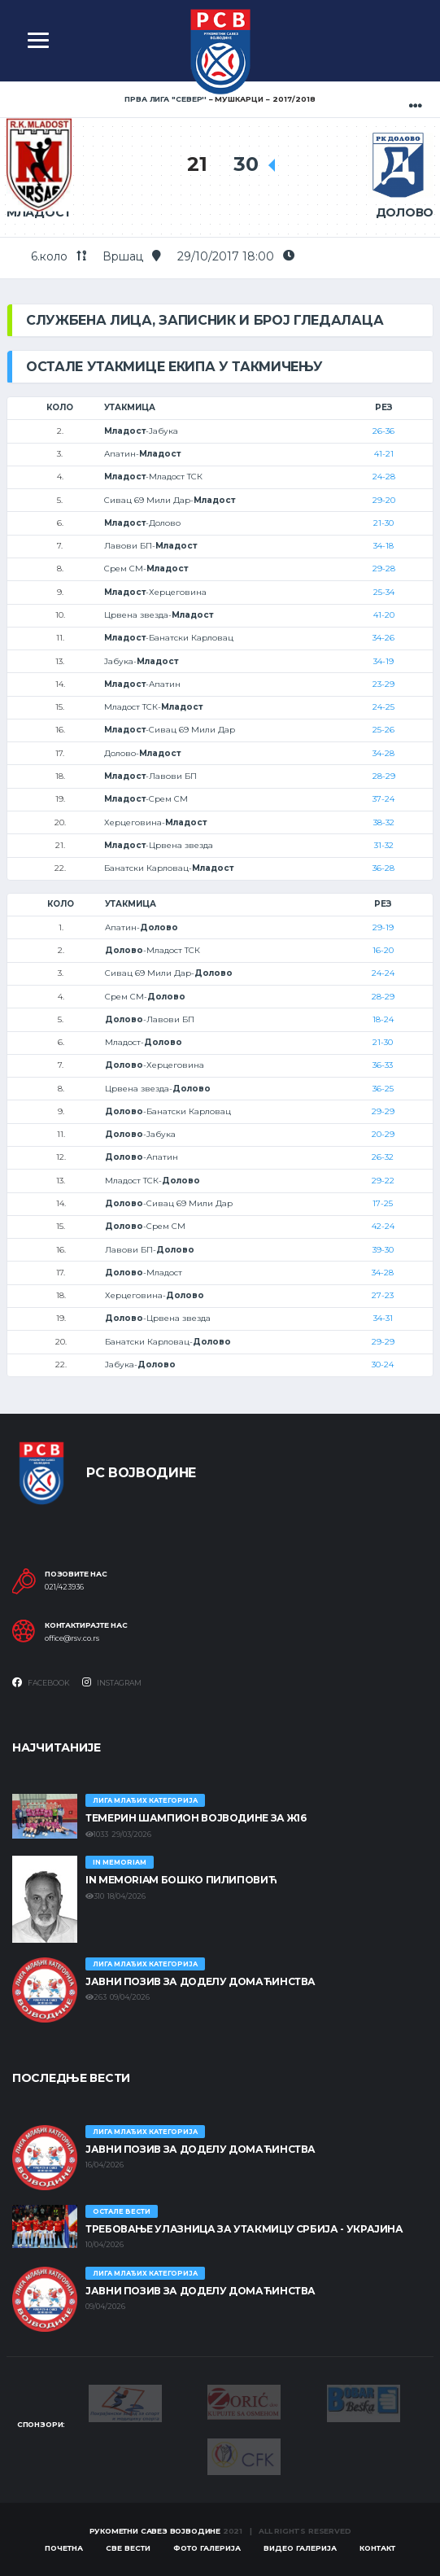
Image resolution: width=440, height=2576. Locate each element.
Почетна (64, 2547)
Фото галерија (207, 2547)
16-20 (383, 950)
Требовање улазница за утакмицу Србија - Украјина (244, 2229)
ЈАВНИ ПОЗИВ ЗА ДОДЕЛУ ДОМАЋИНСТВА (200, 1981)
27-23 (383, 1295)
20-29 (383, 1134)
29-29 (383, 1111)
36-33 (382, 1065)
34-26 (383, 637)
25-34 (383, 592)
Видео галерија (300, 2547)
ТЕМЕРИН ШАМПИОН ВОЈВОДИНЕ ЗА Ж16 (195, 1818)
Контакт (377, 2547)
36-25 (383, 1088)
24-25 (383, 707)
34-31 (383, 1318)
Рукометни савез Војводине (155, 2530)
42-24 (383, 1226)
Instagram (112, 1682)
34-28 (383, 753)
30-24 (383, 1364)
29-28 (383, 568)
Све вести (128, 2547)
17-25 (382, 1203)
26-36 (383, 431)
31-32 (384, 845)
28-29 (383, 776)
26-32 (383, 1157)
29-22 (383, 1180)
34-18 (383, 545)
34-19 (383, 661)
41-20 (383, 615)
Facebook (41, 1682)
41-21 (384, 453)
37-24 (383, 799)
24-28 (383, 476)
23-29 (383, 684)
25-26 (383, 729)
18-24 (383, 1019)
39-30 (383, 1249)
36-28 (383, 868)
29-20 (383, 500)
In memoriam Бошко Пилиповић (181, 1880)
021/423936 (64, 1587)
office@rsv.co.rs (72, 1638)
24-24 (383, 973)
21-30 (383, 523)
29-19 (383, 927)
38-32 (383, 822)
